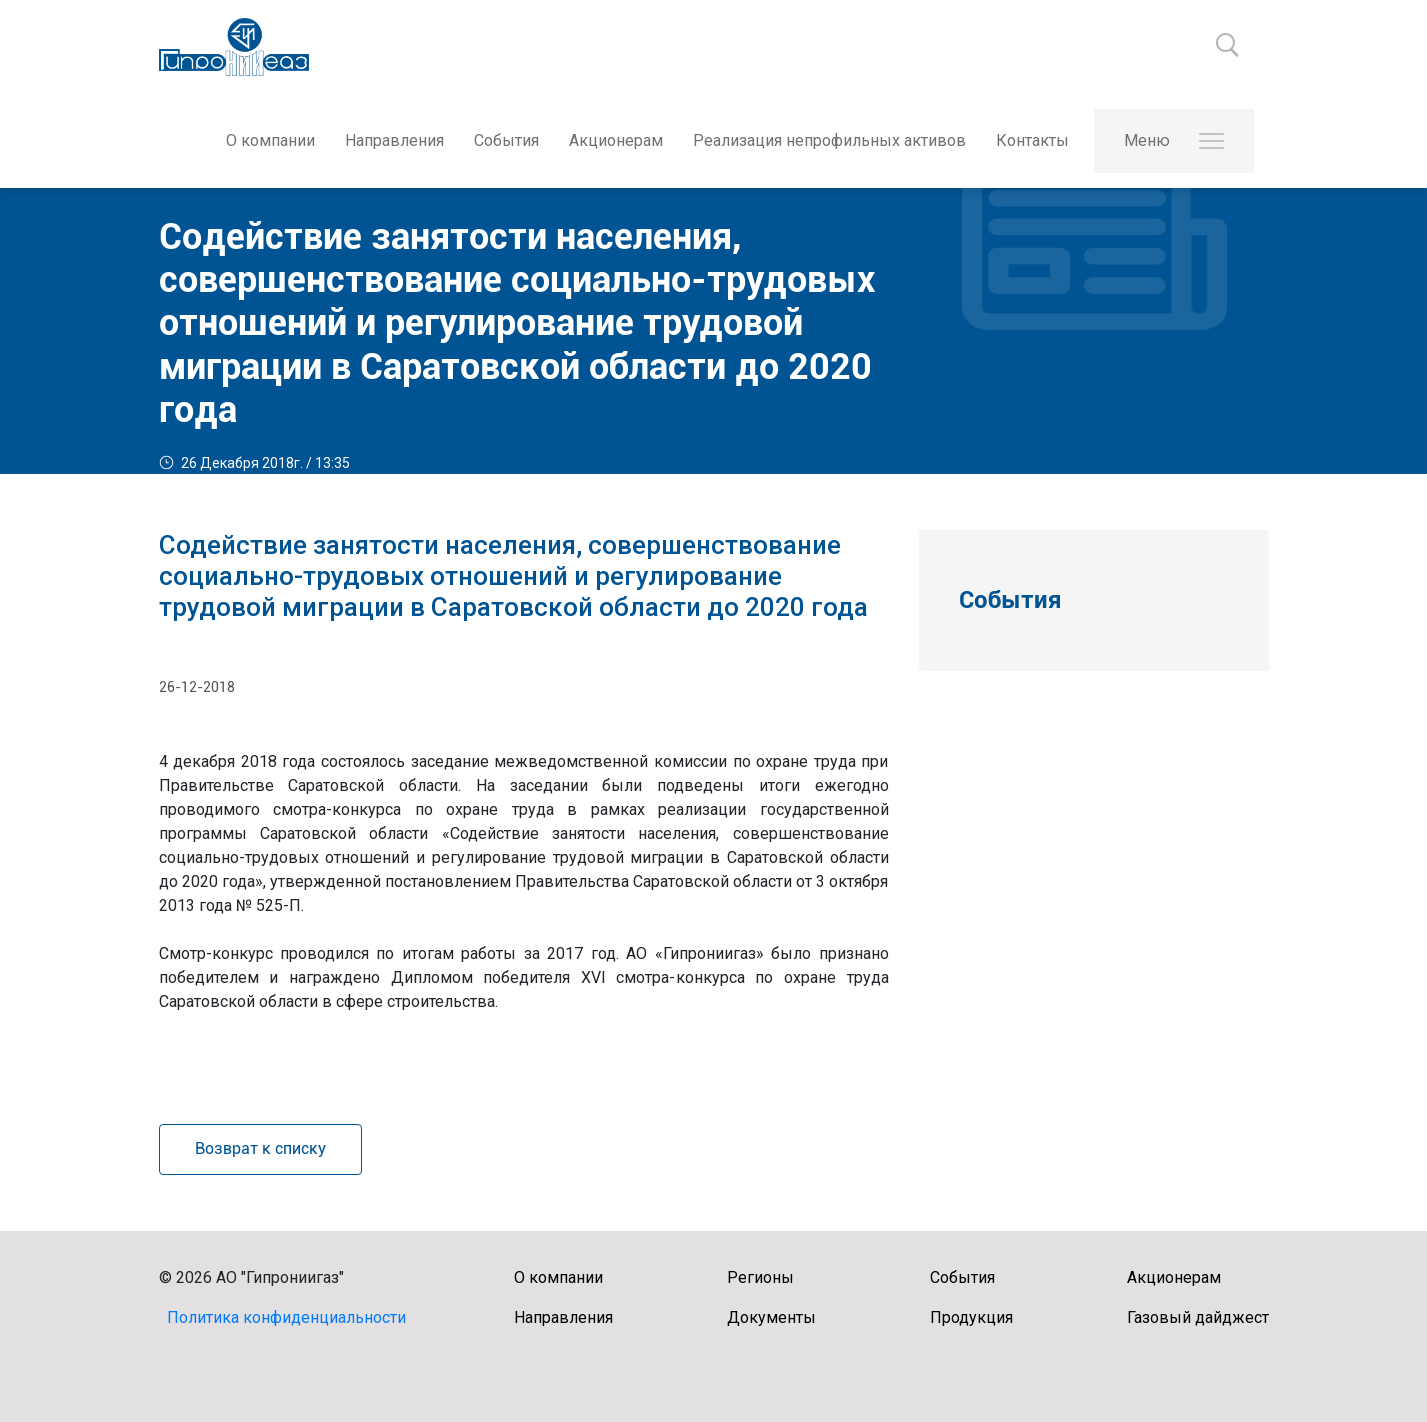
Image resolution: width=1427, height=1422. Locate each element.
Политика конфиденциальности (286, 1317)
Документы (771, 1317)
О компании (270, 140)
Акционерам (616, 140)
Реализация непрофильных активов (829, 140)
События (506, 140)
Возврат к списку (260, 1148)
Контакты (1032, 140)
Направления (394, 140)
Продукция (971, 1317)
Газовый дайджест (1198, 1317)
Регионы (760, 1277)
